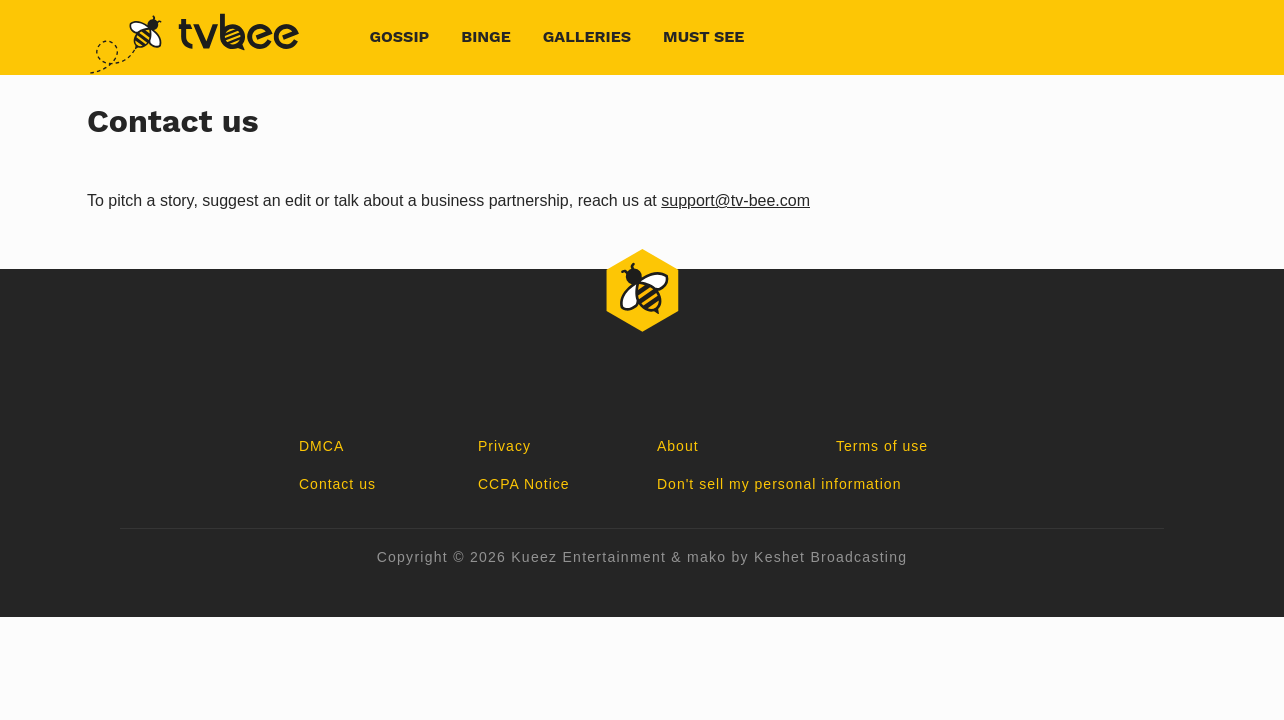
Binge (486, 36)
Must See (703, 36)
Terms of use (882, 446)
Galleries (587, 36)
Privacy (504, 446)
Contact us (337, 484)
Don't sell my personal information (779, 484)
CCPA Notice (524, 484)
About (678, 446)
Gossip (400, 36)
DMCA (321, 446)
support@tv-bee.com (735, 200)
